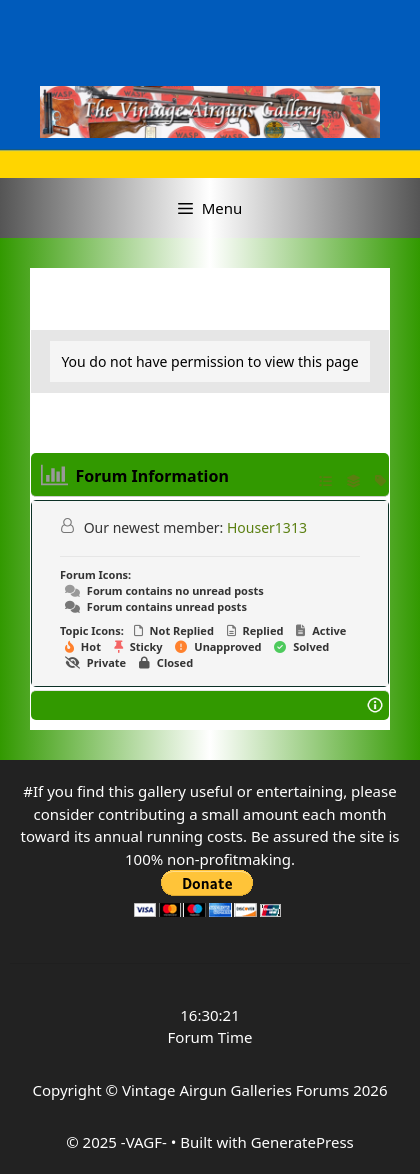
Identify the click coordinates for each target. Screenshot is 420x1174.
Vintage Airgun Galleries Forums (235, 1090)
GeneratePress (302, 1142)
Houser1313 (267, 527)
